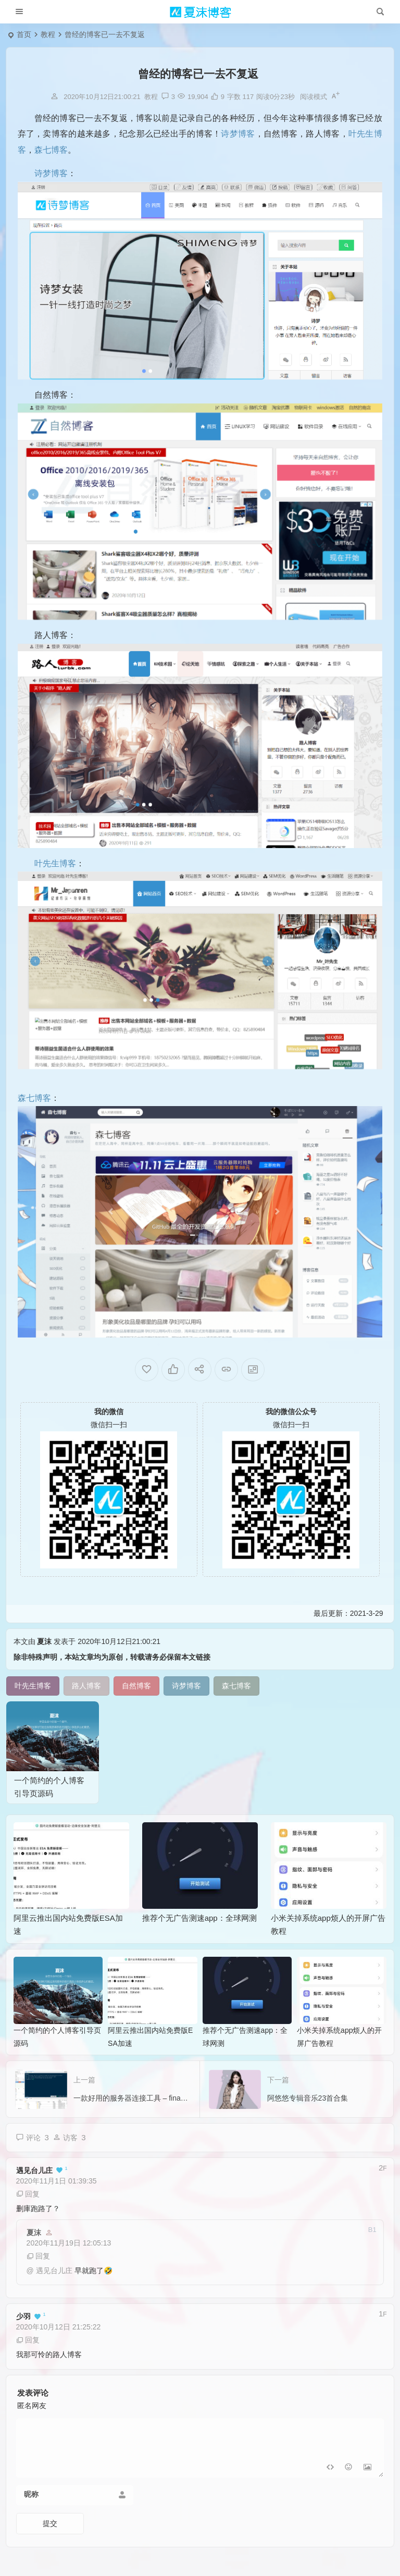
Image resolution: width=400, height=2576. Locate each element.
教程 (48, 34)
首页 (24, 34)
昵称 (31, 2501)
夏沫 (44, 1648)
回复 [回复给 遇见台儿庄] (28, 2201)
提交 (50, 2530)
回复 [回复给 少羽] (28, 2347)
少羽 (23, 2324)
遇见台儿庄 (34, 2178)
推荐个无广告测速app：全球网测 (199, 1925)
